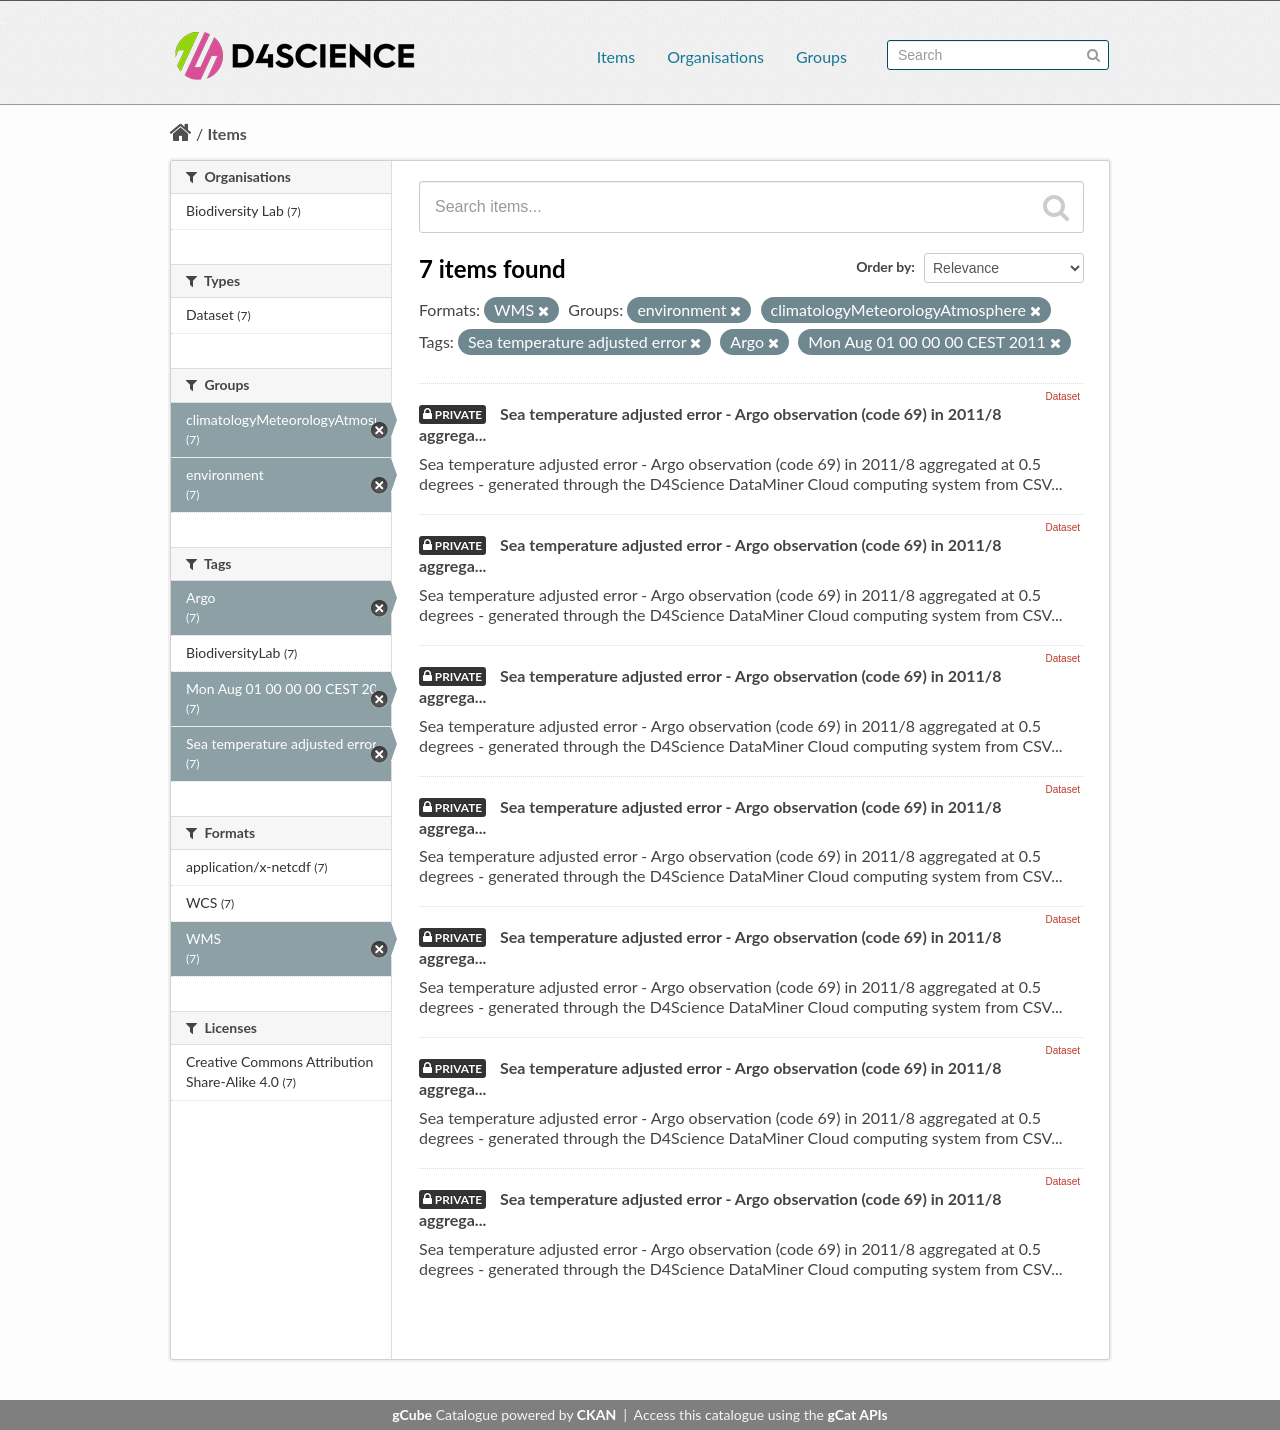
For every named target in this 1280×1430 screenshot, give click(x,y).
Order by (883, 266)
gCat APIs (857, 1414)
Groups (821, 56)
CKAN (596, 1414)
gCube (412, 1414)
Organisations (715, 56)
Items (616, 56)
